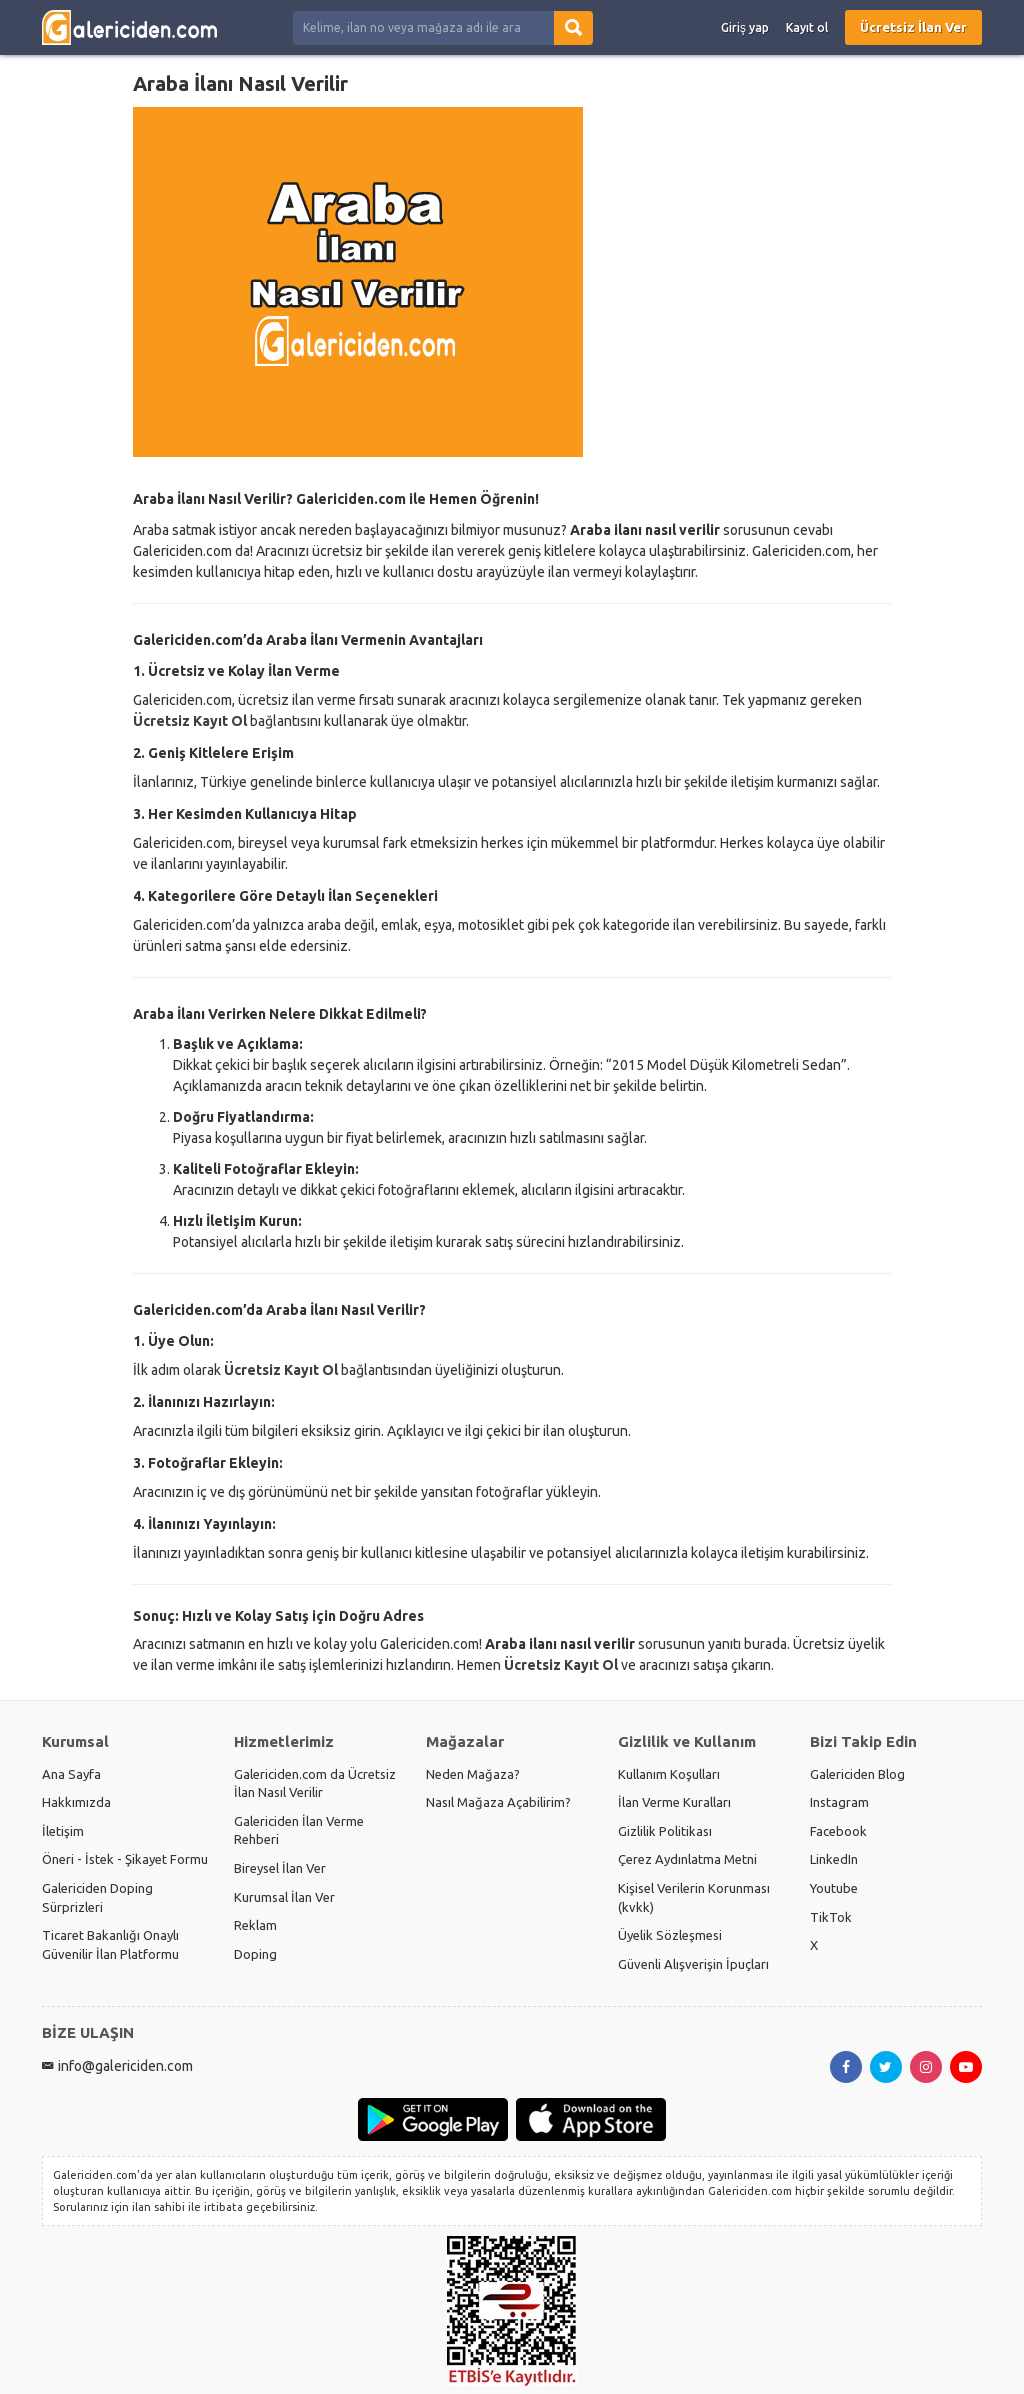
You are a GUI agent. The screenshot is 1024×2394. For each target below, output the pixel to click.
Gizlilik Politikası (665, 1831)
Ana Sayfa (71, 1774)
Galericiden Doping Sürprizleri (97, 1897)
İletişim (63, 1831)
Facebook (838, 1831)
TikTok (831, 1917)
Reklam (255, 1925)
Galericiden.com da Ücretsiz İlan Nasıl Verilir (315, 1783)
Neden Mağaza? (473, 1774)
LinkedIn (834, 1859)
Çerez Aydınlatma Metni (687, 1859)
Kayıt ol (807, 27)
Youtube (834, 1888)
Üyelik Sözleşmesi (670, 1935)
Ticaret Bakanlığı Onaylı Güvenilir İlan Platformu (110, 1944)
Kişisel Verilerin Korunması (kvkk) (694, 1897)
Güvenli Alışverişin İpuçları (693, 1964)
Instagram (839, 1802)
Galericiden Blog (857, 1774)
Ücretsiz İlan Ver (913, 27)
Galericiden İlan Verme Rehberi (299, 1830)
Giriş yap (745, 27)
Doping (255, 1954)
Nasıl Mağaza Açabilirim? (498, 1802)
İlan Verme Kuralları (674, 1802)
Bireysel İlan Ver (280, 1868)
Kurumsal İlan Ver (284, 1897)
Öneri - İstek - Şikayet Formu (125, 1859)
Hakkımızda (76, 1802)
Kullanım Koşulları (669, 1774)
